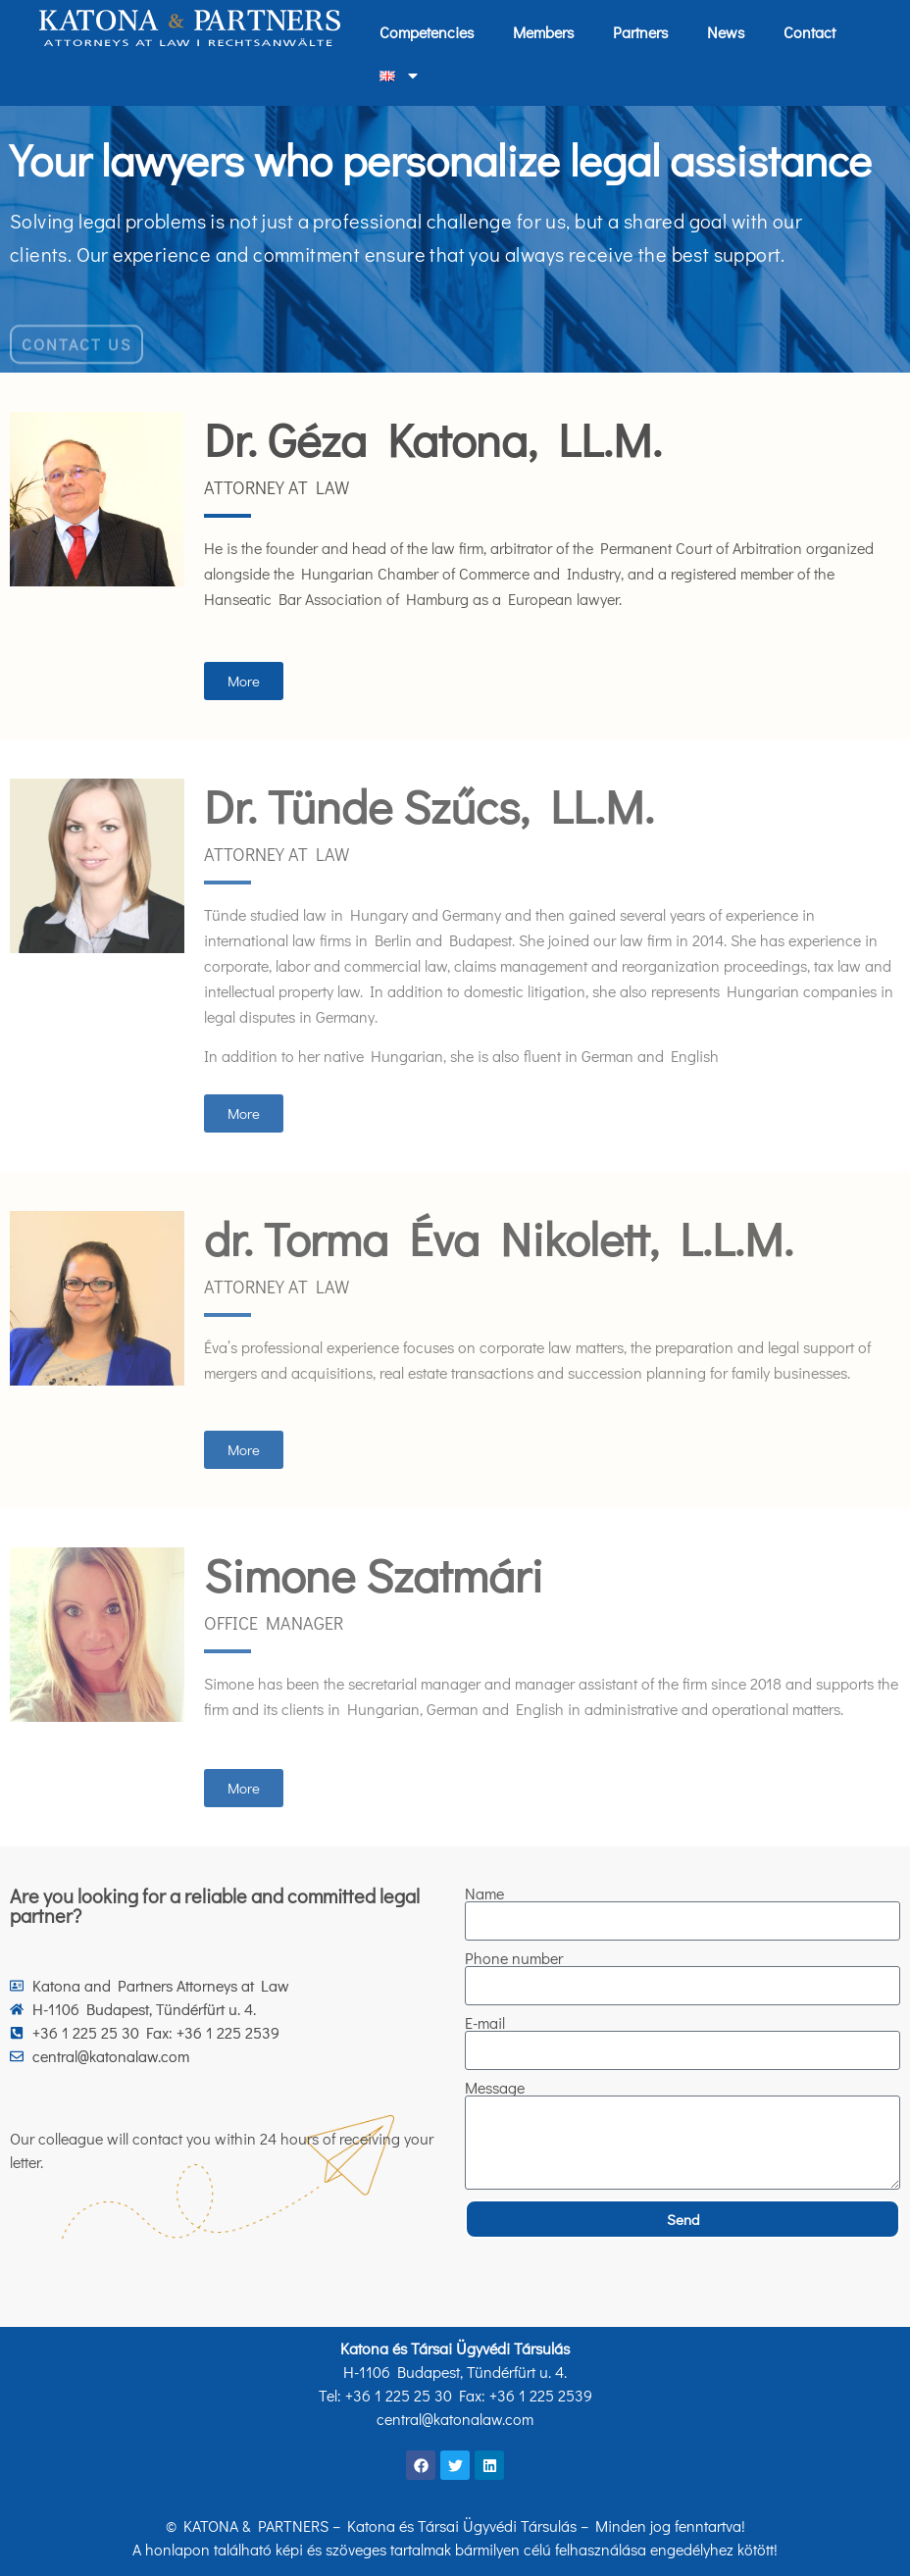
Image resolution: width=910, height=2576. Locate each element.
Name (484, 1893)
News (725, 32)
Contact (809, 32)
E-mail (485, 2023)
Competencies (426, 32)
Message (495, 2088)
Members (543, 32)
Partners (640, 32)
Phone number (514, 1958)
